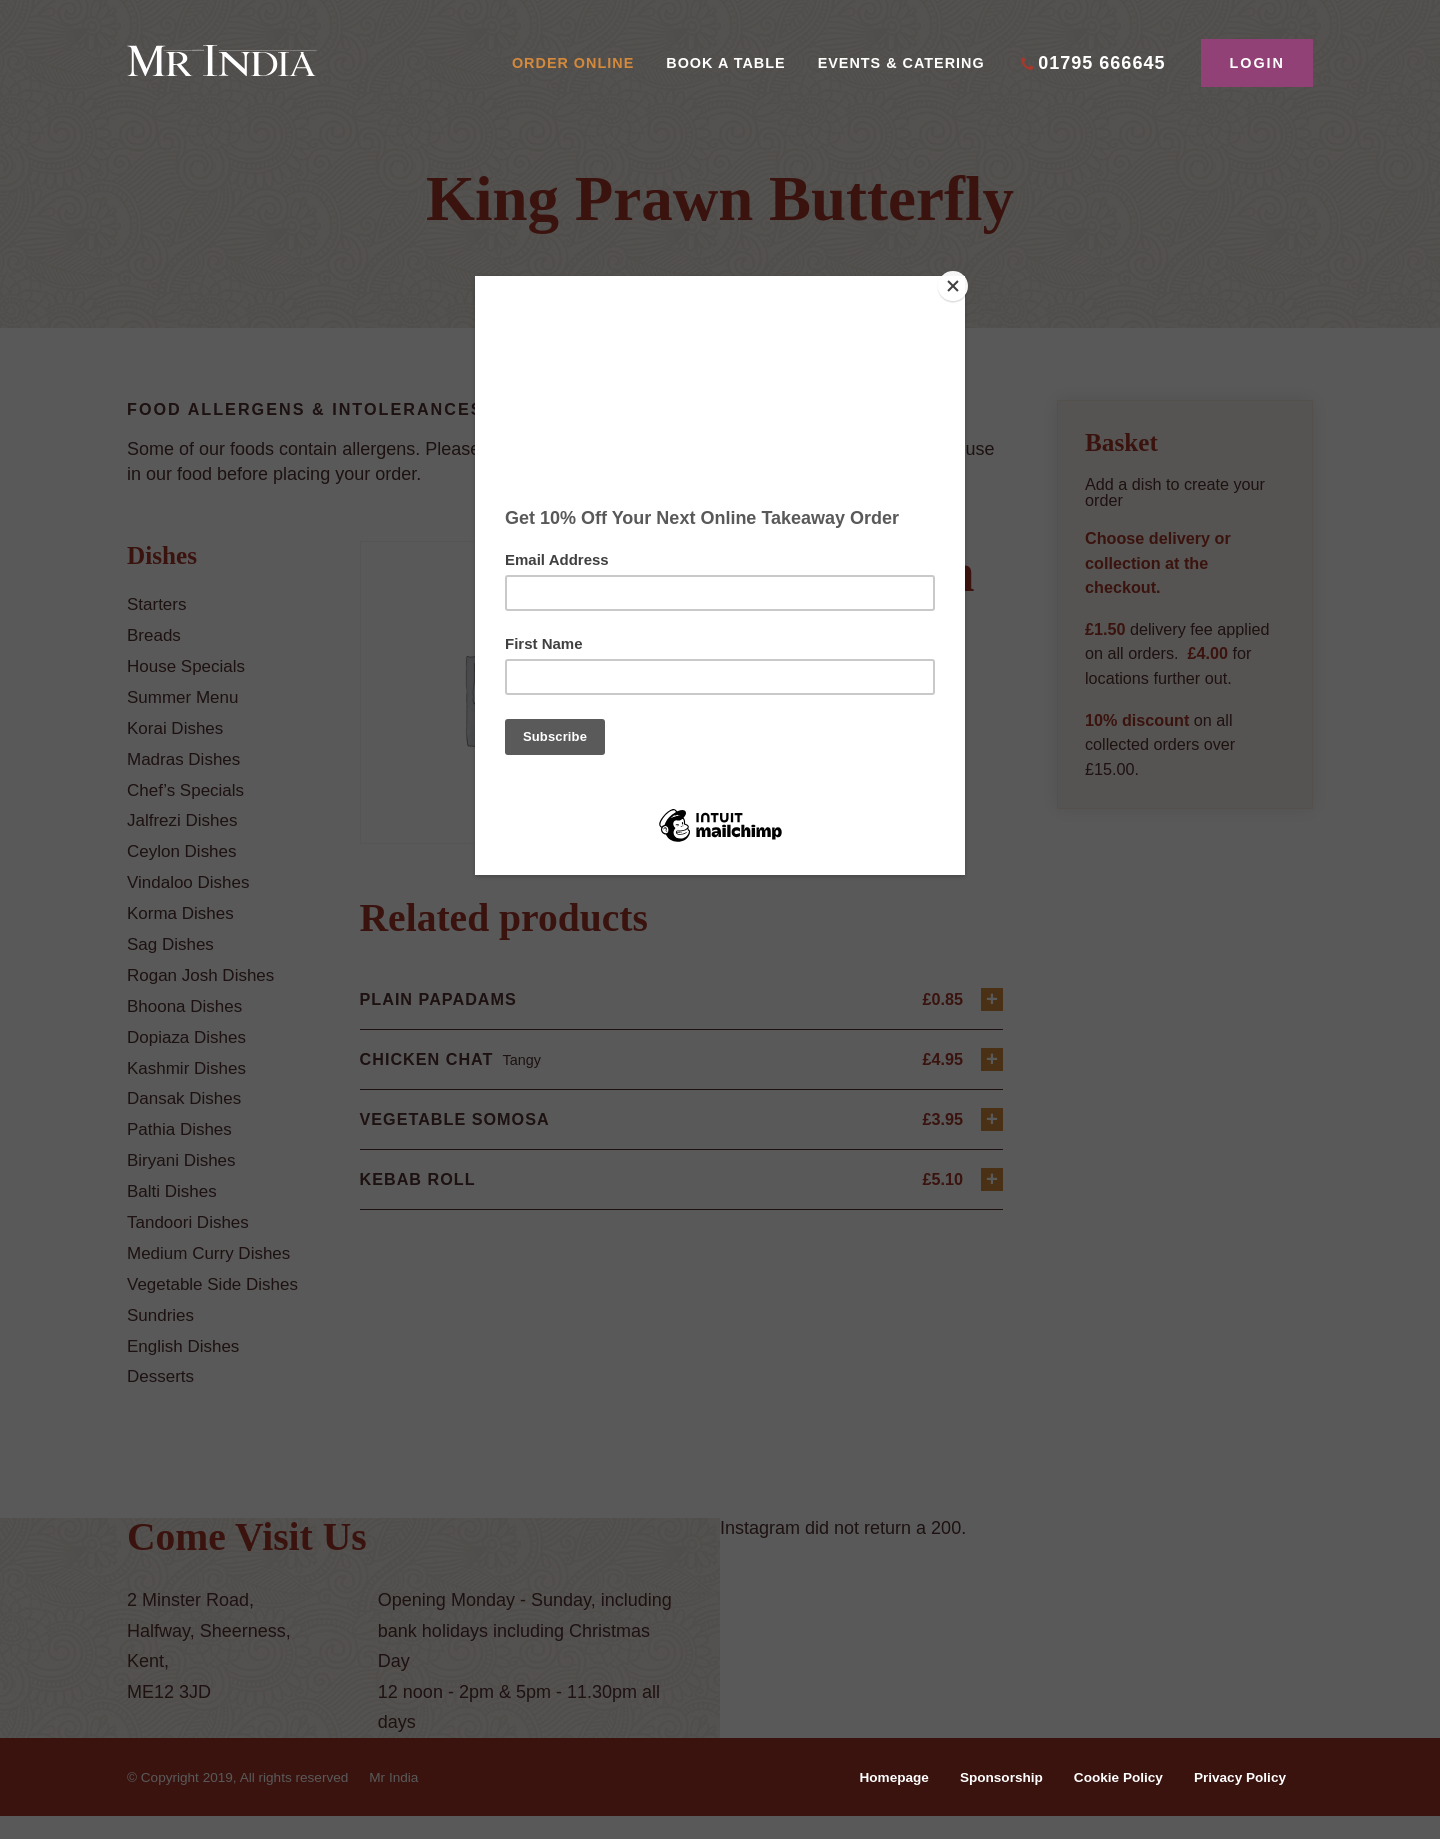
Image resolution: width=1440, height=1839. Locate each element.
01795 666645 (1101, 63)
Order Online (573, 63)
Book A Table (725, 63)
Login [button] (1257, 63)
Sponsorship (988, 1800)
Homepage (876, 1800)
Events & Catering (901, 63)
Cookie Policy (1110, 1800)
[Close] (960, 281)
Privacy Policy (1237, 1800)
